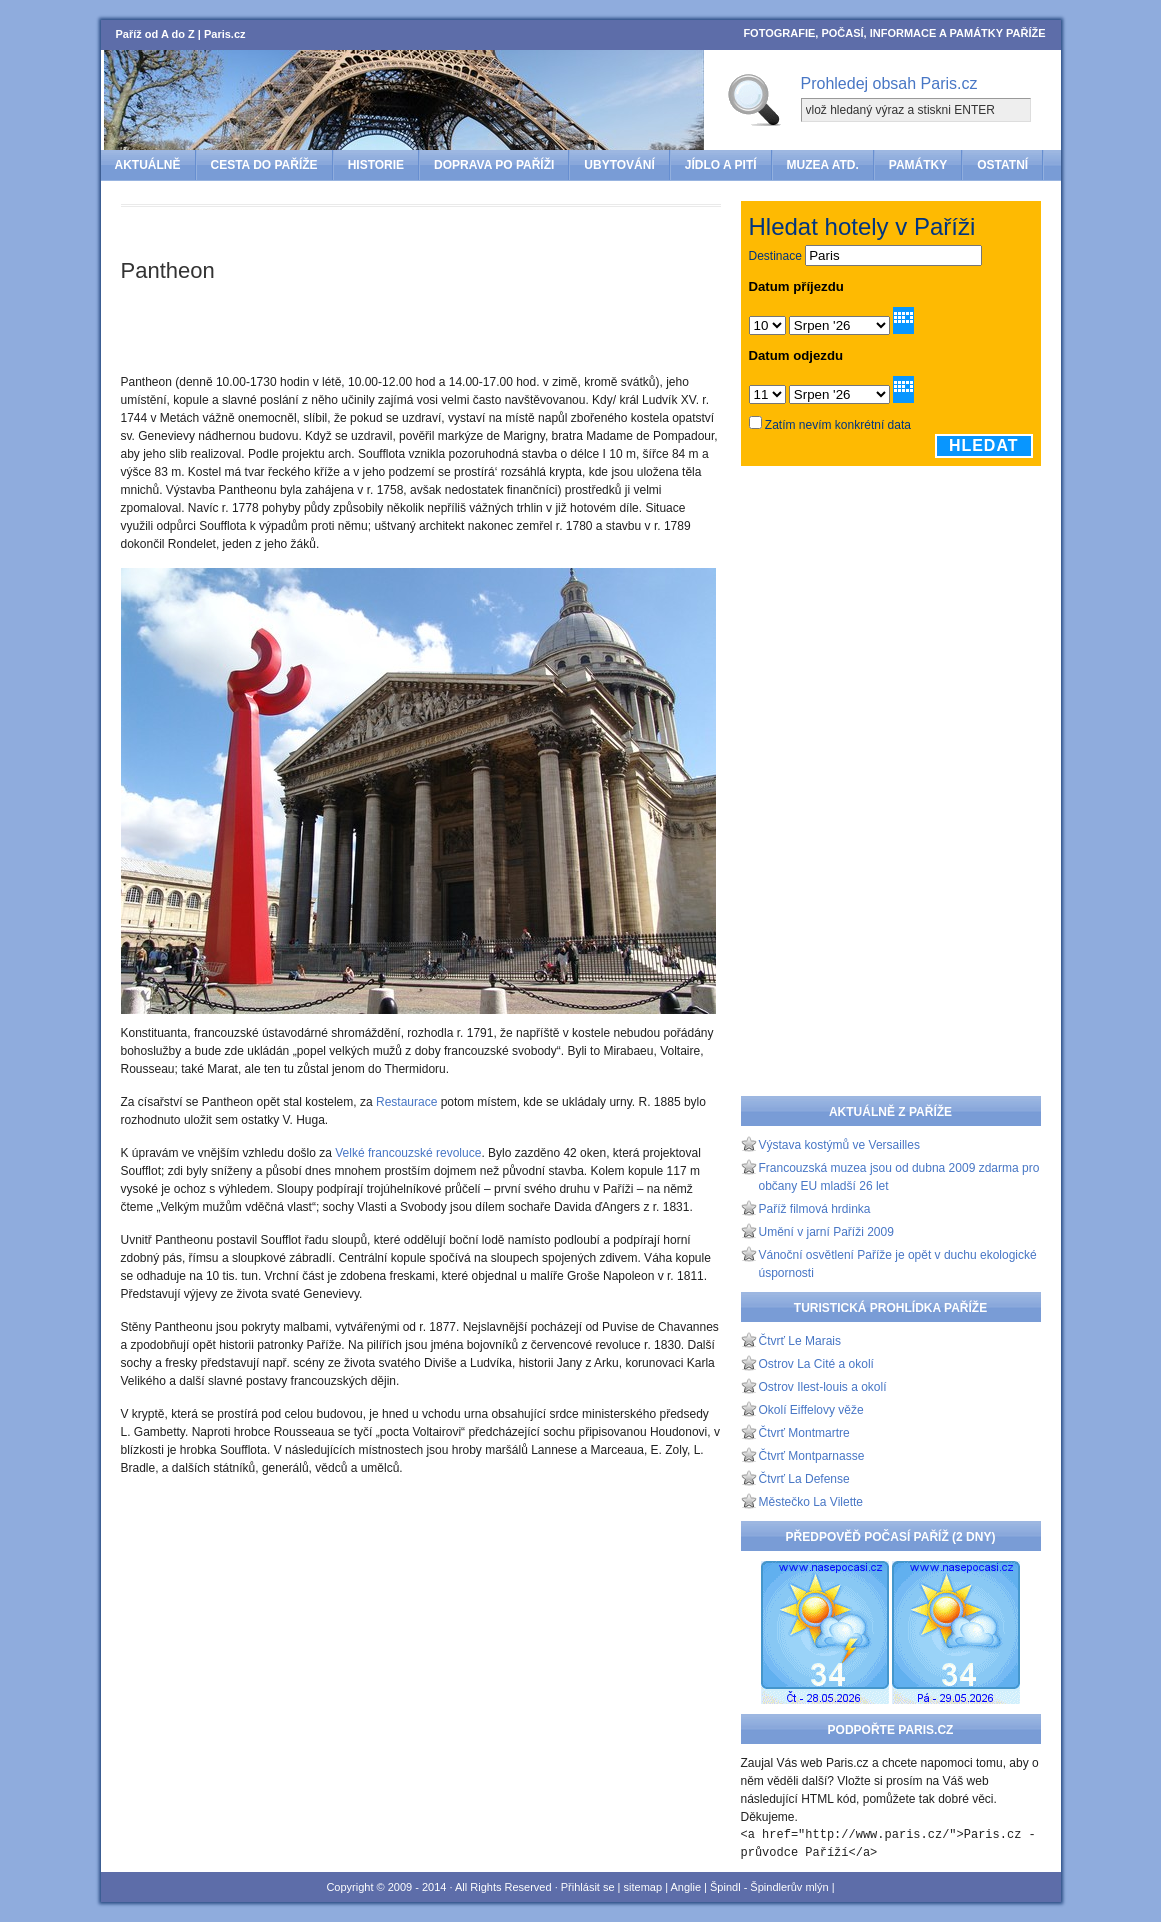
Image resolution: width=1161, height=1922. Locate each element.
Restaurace (406, 1102)
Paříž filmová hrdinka (815, 1209)
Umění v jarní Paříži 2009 (826, 1232)
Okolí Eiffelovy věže (811, 1410)
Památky (918, 165)
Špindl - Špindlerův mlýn (769, 1887)
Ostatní (1002, 165)
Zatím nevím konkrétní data (838, 425)
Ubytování (619, 165)
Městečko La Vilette (811, 1502)
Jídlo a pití (721, 165)
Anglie (685, 1887)
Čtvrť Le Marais (800, 1341)
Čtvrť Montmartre (804, 1433)
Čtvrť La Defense (804, 1479)
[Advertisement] (355, 234)
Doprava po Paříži (494, 165)
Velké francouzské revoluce (408, 1153)
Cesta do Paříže (264, 165)
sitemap (643, 1887)
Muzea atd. (823, 165)
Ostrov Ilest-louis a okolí (823, 1387)
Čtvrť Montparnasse (812, 1456)
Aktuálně (148, 165)
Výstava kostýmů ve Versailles (839, 1145)
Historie (376, 165)
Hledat (984, 445)
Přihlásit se (588, 1887)
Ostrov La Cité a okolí (816, 1364)
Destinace (775, 256)
